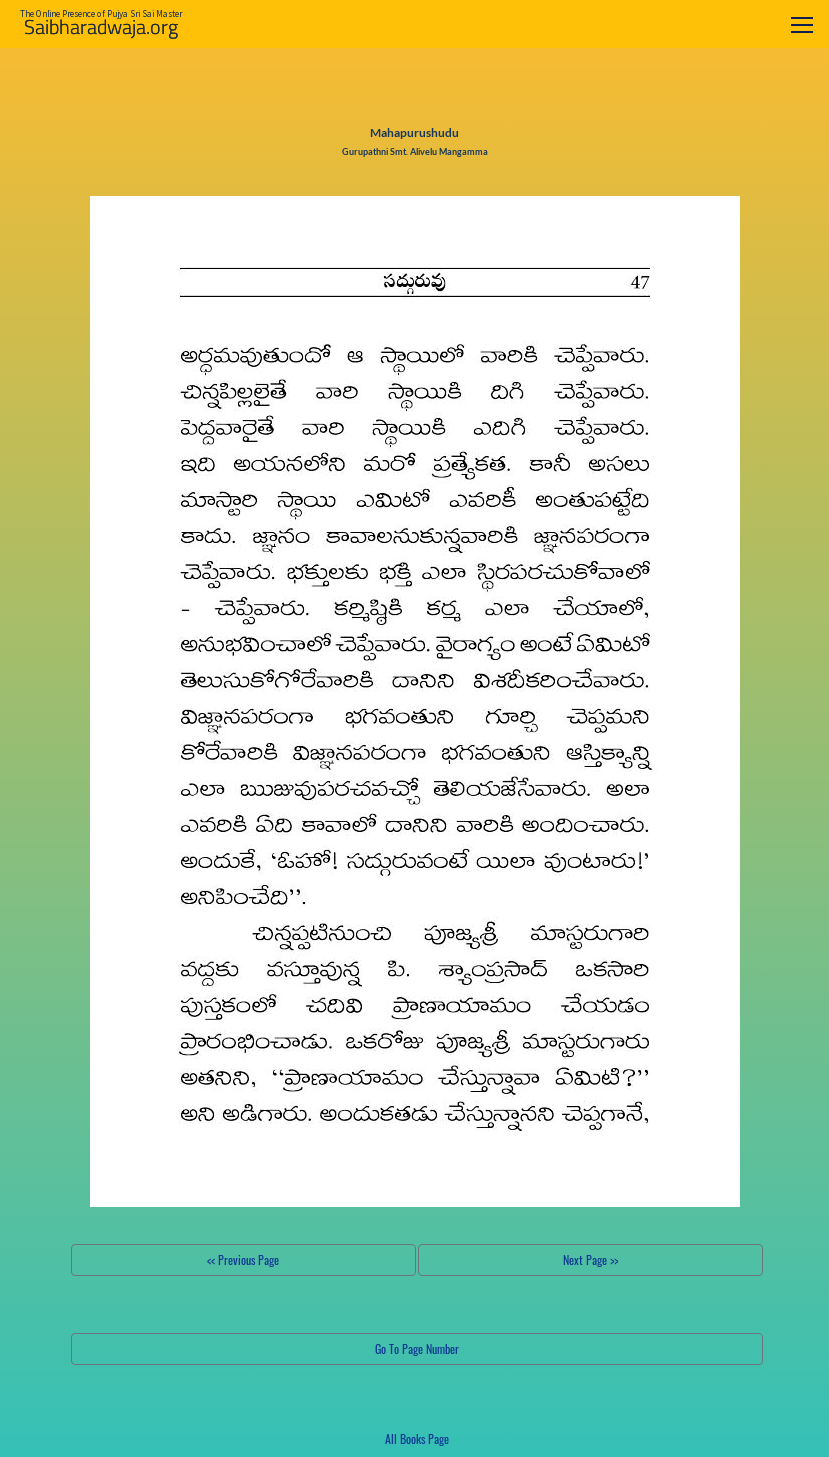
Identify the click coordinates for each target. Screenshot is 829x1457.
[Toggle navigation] (802, 24)
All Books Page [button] (417, 1438)
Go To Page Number (417, 1348)
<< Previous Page (243, 1259)
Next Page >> (590, 1259)
